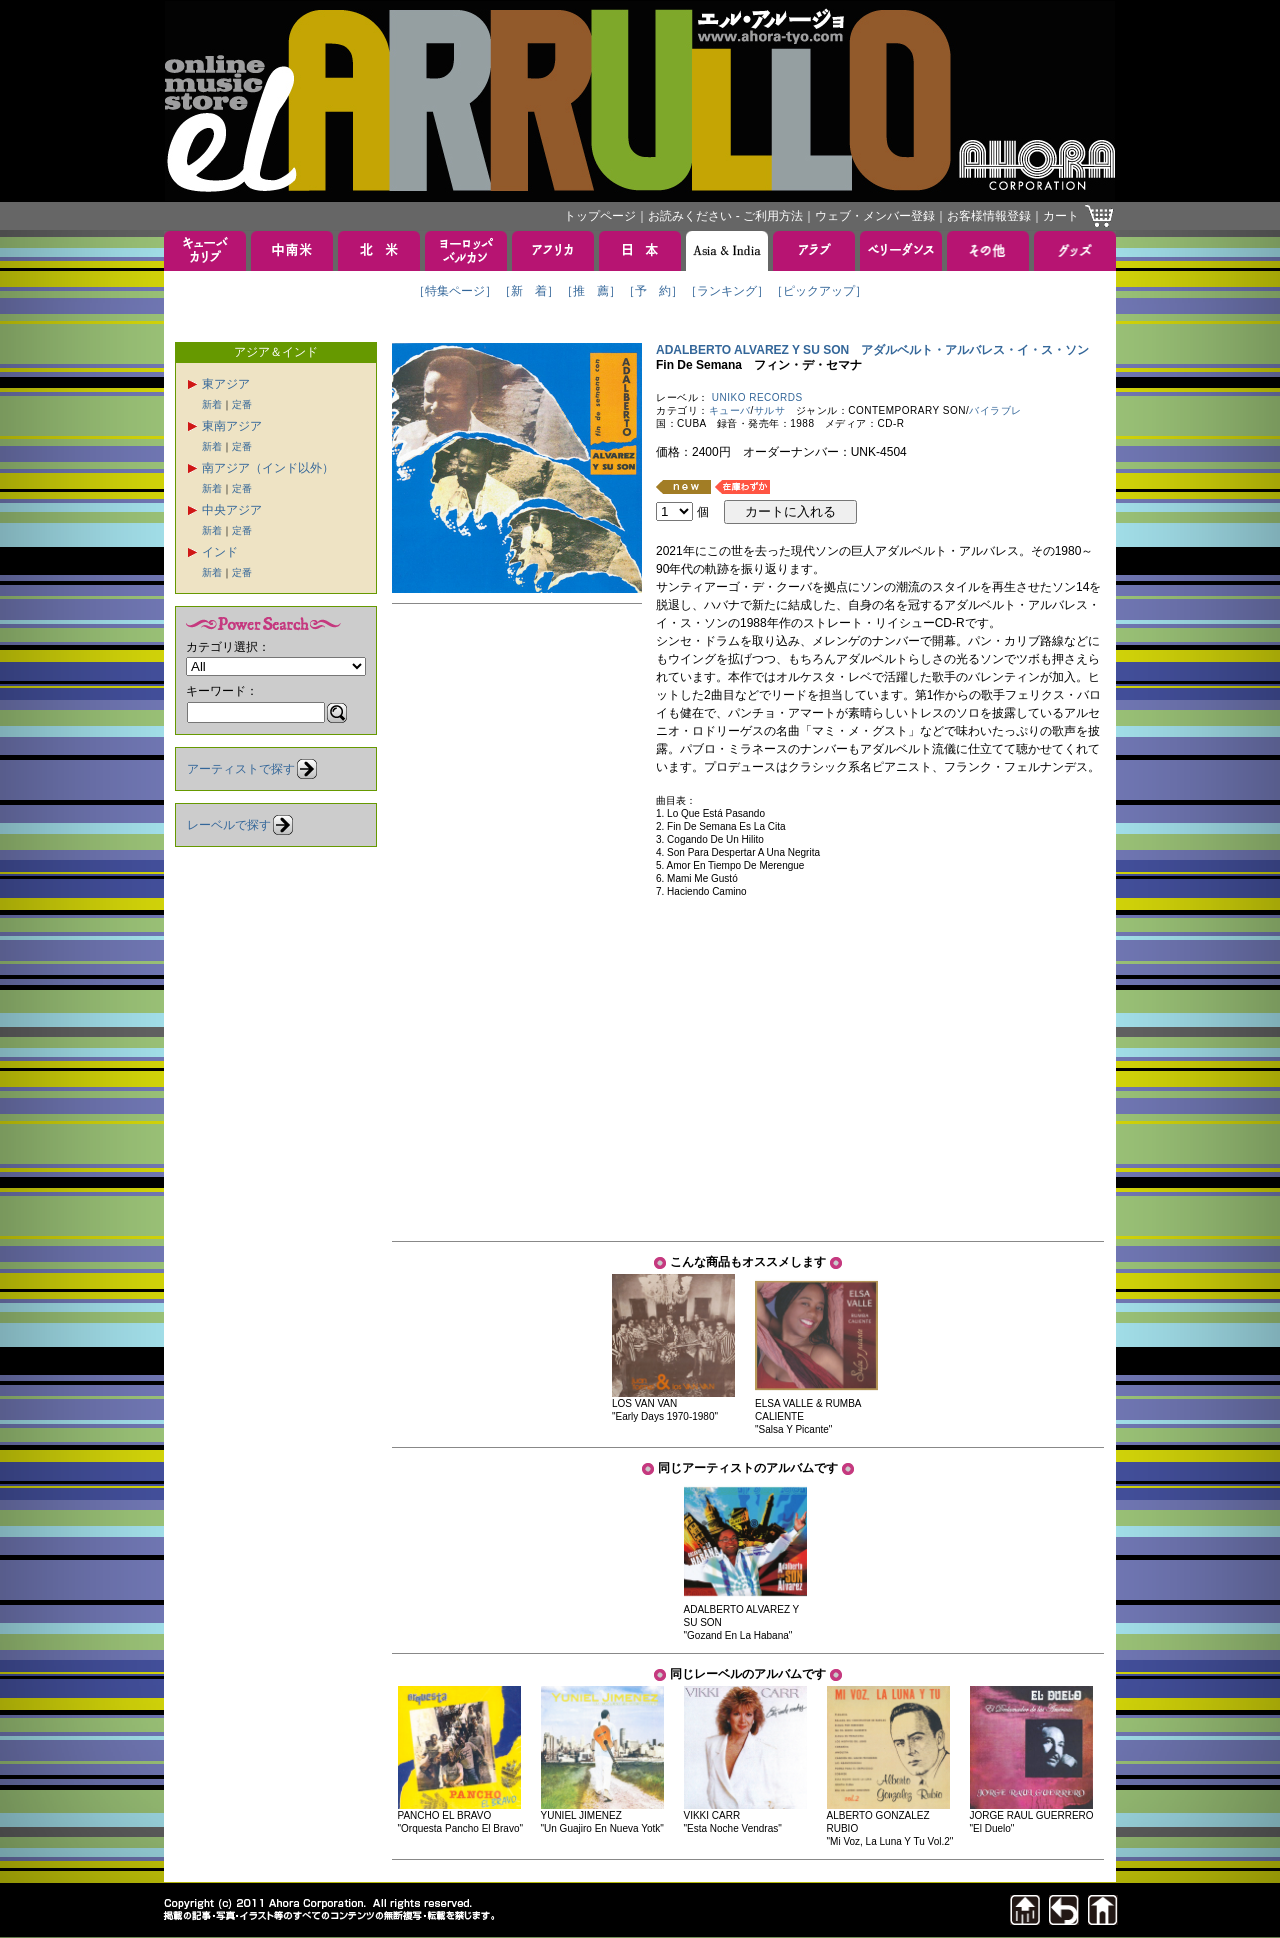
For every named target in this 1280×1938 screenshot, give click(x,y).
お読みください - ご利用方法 (725, 216)
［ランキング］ (727, 291)
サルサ (770, 410)
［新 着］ (529, 291)
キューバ (730, 410)
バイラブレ (995, 410)
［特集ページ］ (455, 291)
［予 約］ (653, 291)
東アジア (226, 384)
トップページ (600, 216)
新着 (212, 404)
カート (1061, 216)
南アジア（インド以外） (268, 468)
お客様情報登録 (989, 216)
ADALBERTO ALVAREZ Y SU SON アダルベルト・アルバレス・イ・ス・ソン (872, 350)
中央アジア (232, 510)
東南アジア (232, 426)
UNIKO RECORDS (757, 397)
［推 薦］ (591, 291)
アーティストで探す (241, 769)
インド (220, 552)
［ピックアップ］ (819, 291)
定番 (242, 404)
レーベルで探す (229, 825)
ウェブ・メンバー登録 (875, 216)
